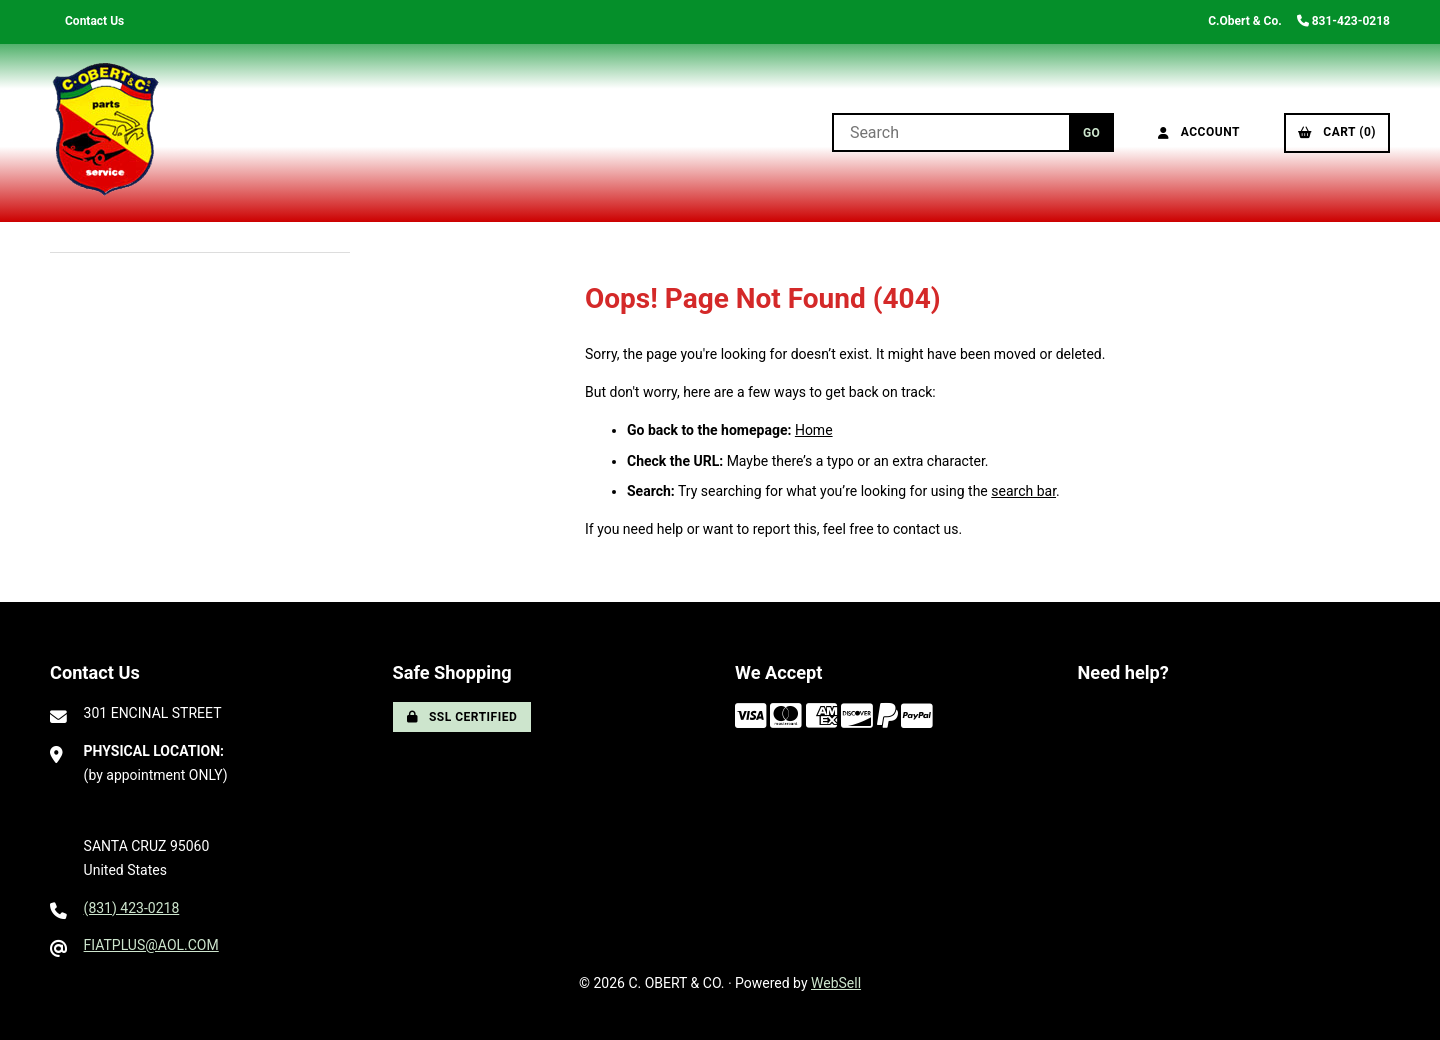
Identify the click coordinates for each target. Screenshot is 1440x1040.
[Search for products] (950, 132)
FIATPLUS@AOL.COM (151, 945)
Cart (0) (1337, 132)
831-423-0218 (1343, 21)
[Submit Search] (1091, 132)
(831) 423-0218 (132, 908)
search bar (1023, 491)
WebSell (836, 983)
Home (814, 430)
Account (1199, 132)
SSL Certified (462, 717)
